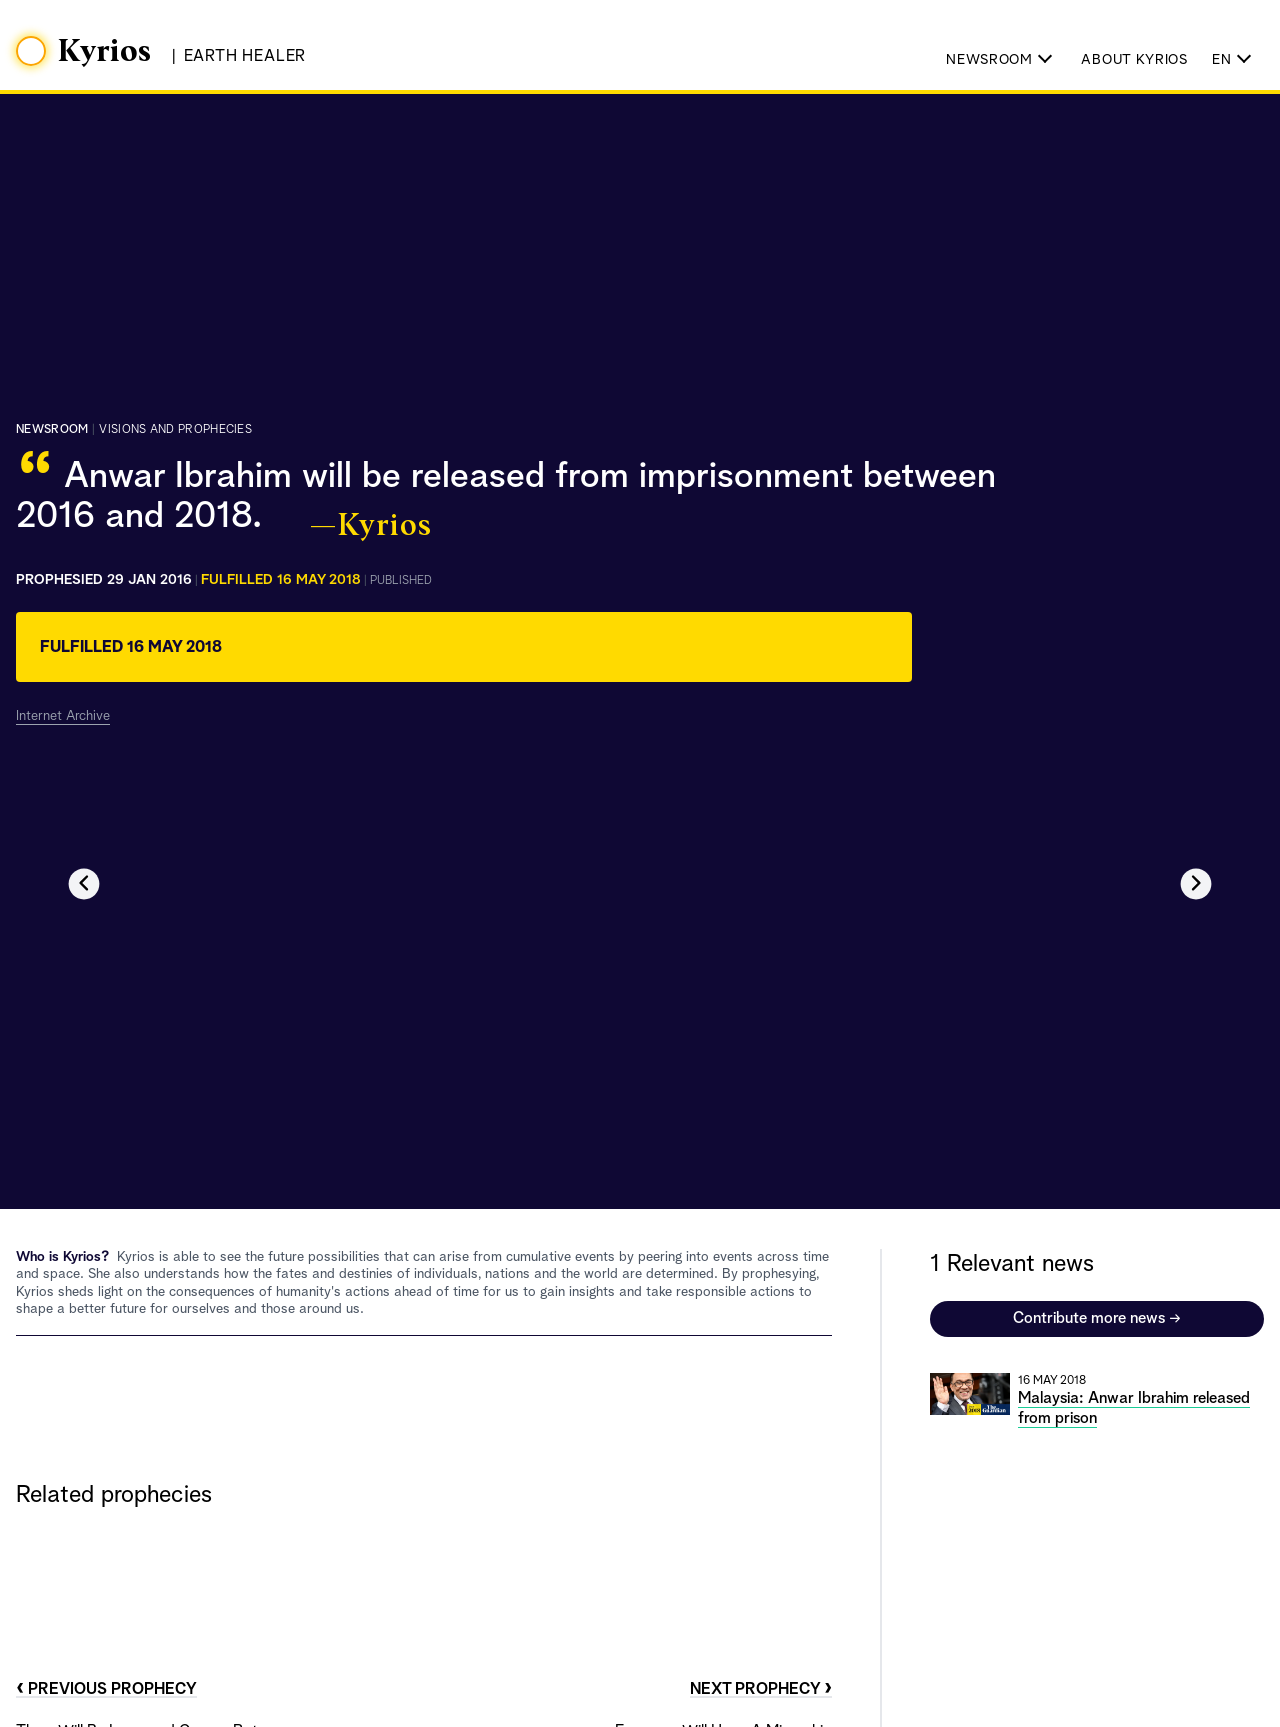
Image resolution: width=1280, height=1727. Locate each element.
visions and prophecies (175, 430)
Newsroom (52, 430)
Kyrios (105, 52)
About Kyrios (1134, 60)
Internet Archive (63, 716)
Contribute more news (1097, 1319)
